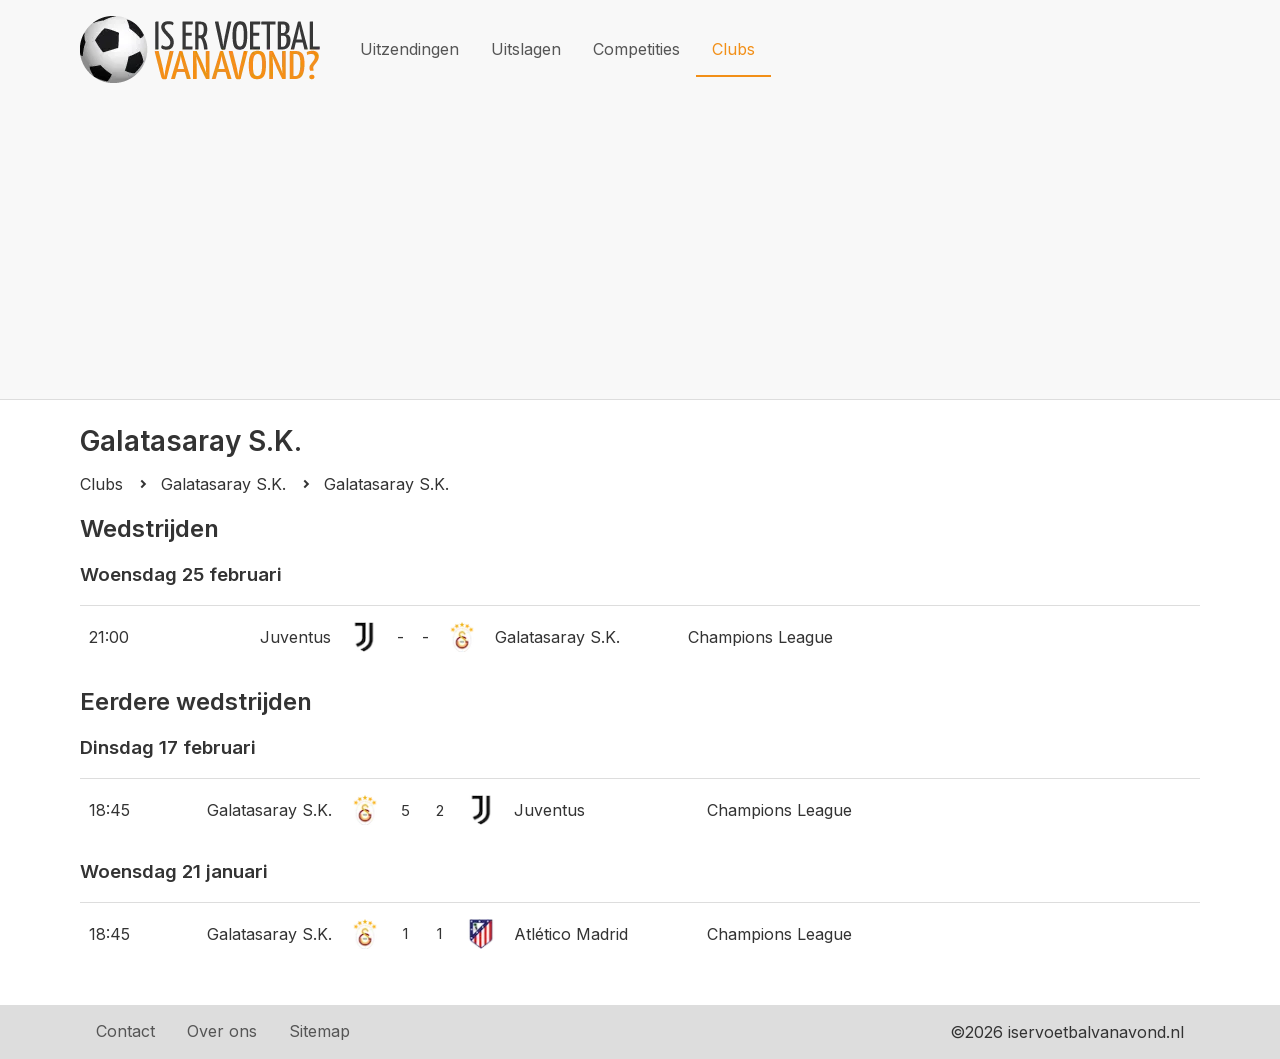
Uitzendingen (409, 49)
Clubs (733, 49)
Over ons (222, 1031)
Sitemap (319, 1031)
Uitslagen (526, 49)
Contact (125, 1031)
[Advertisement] (640, 249)
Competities (636, 49)
